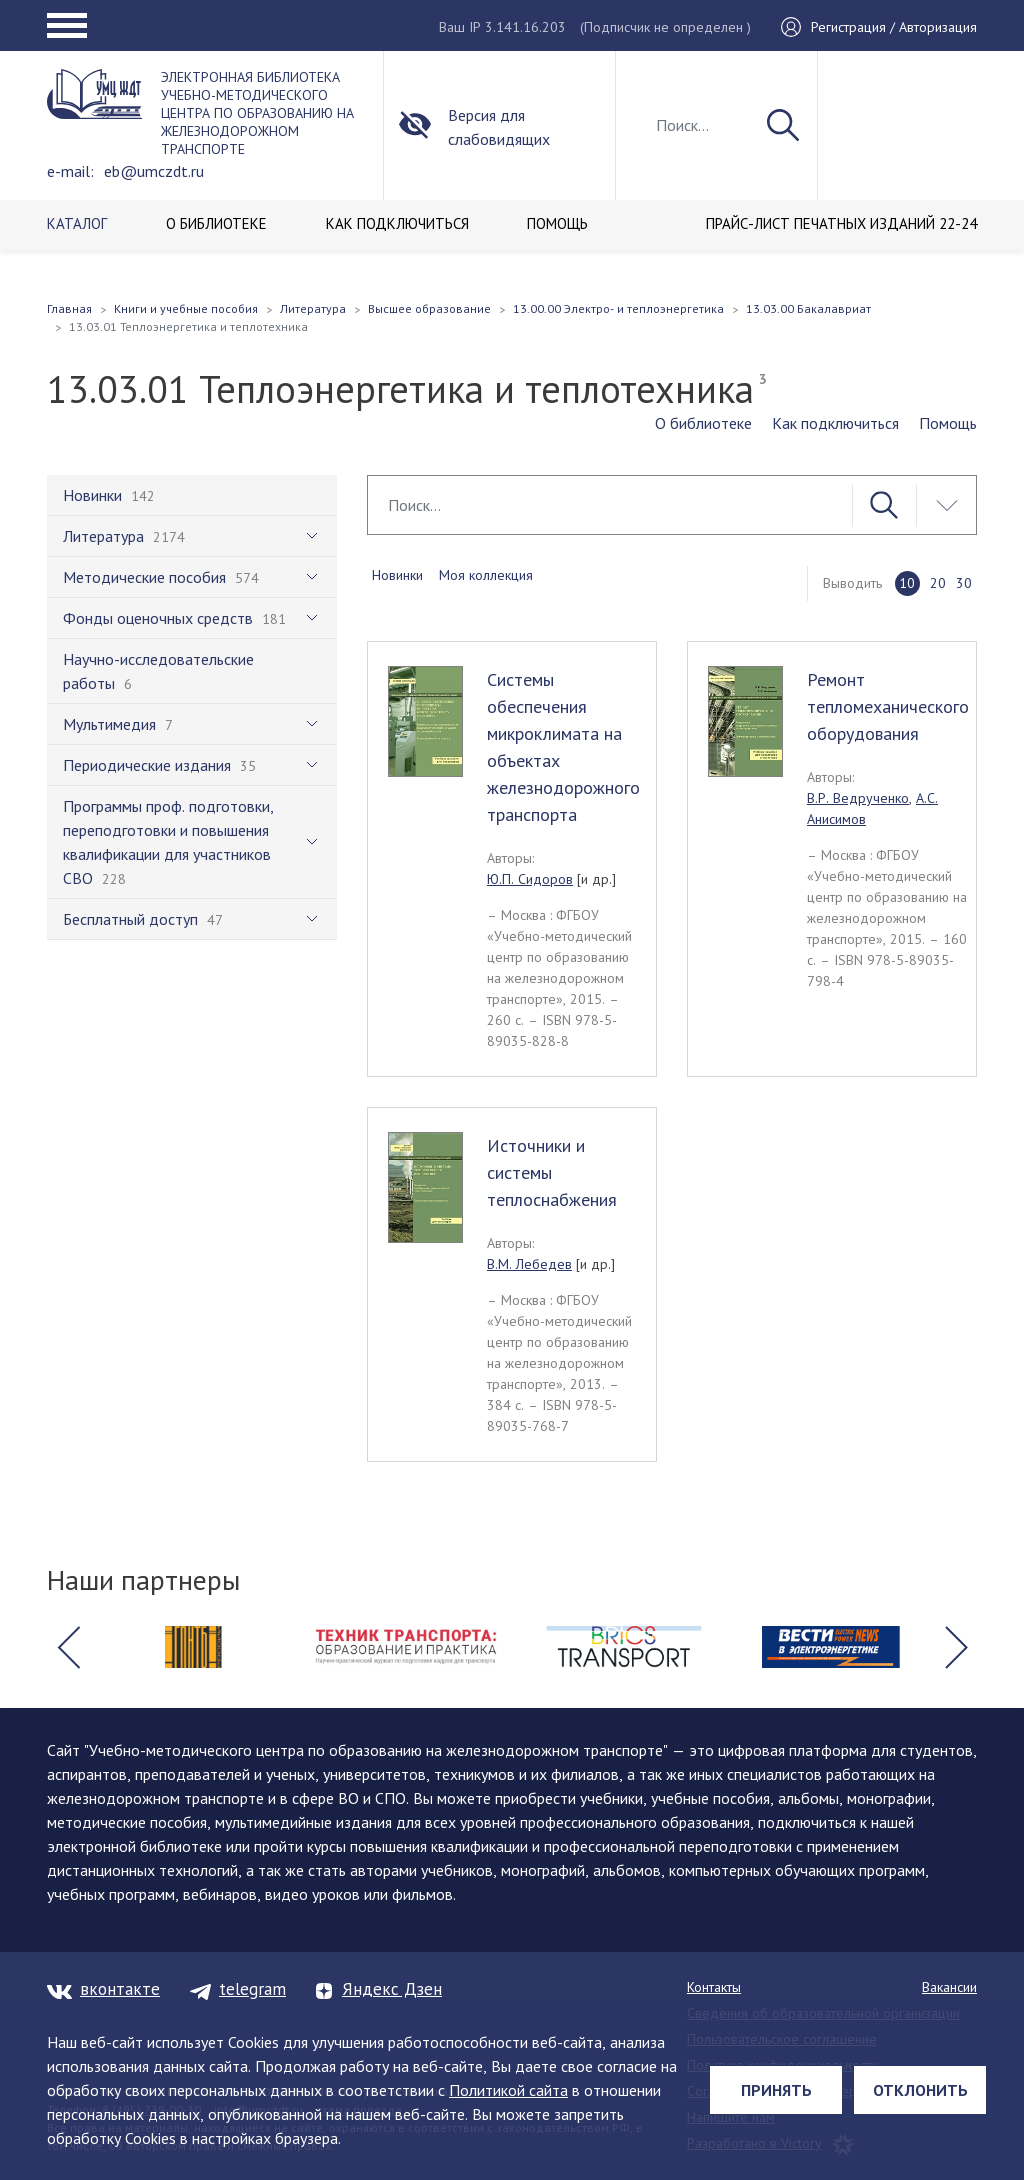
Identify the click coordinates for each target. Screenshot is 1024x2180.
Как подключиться (835, 423)
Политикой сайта (508, 2090)
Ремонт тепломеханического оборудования (888, 706)
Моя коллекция (486, 575)
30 (964, 583)
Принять (776, 2090)
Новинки (397, 575)
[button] (68, 1647)
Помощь (948, 423)
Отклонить (920, 2090)
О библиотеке (703, 423)
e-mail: (70, 171)
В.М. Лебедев (529, 1264)
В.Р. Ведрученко (858, 798)
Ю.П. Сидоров (530, 879)
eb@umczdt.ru (154, 171)
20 (938, 583)
